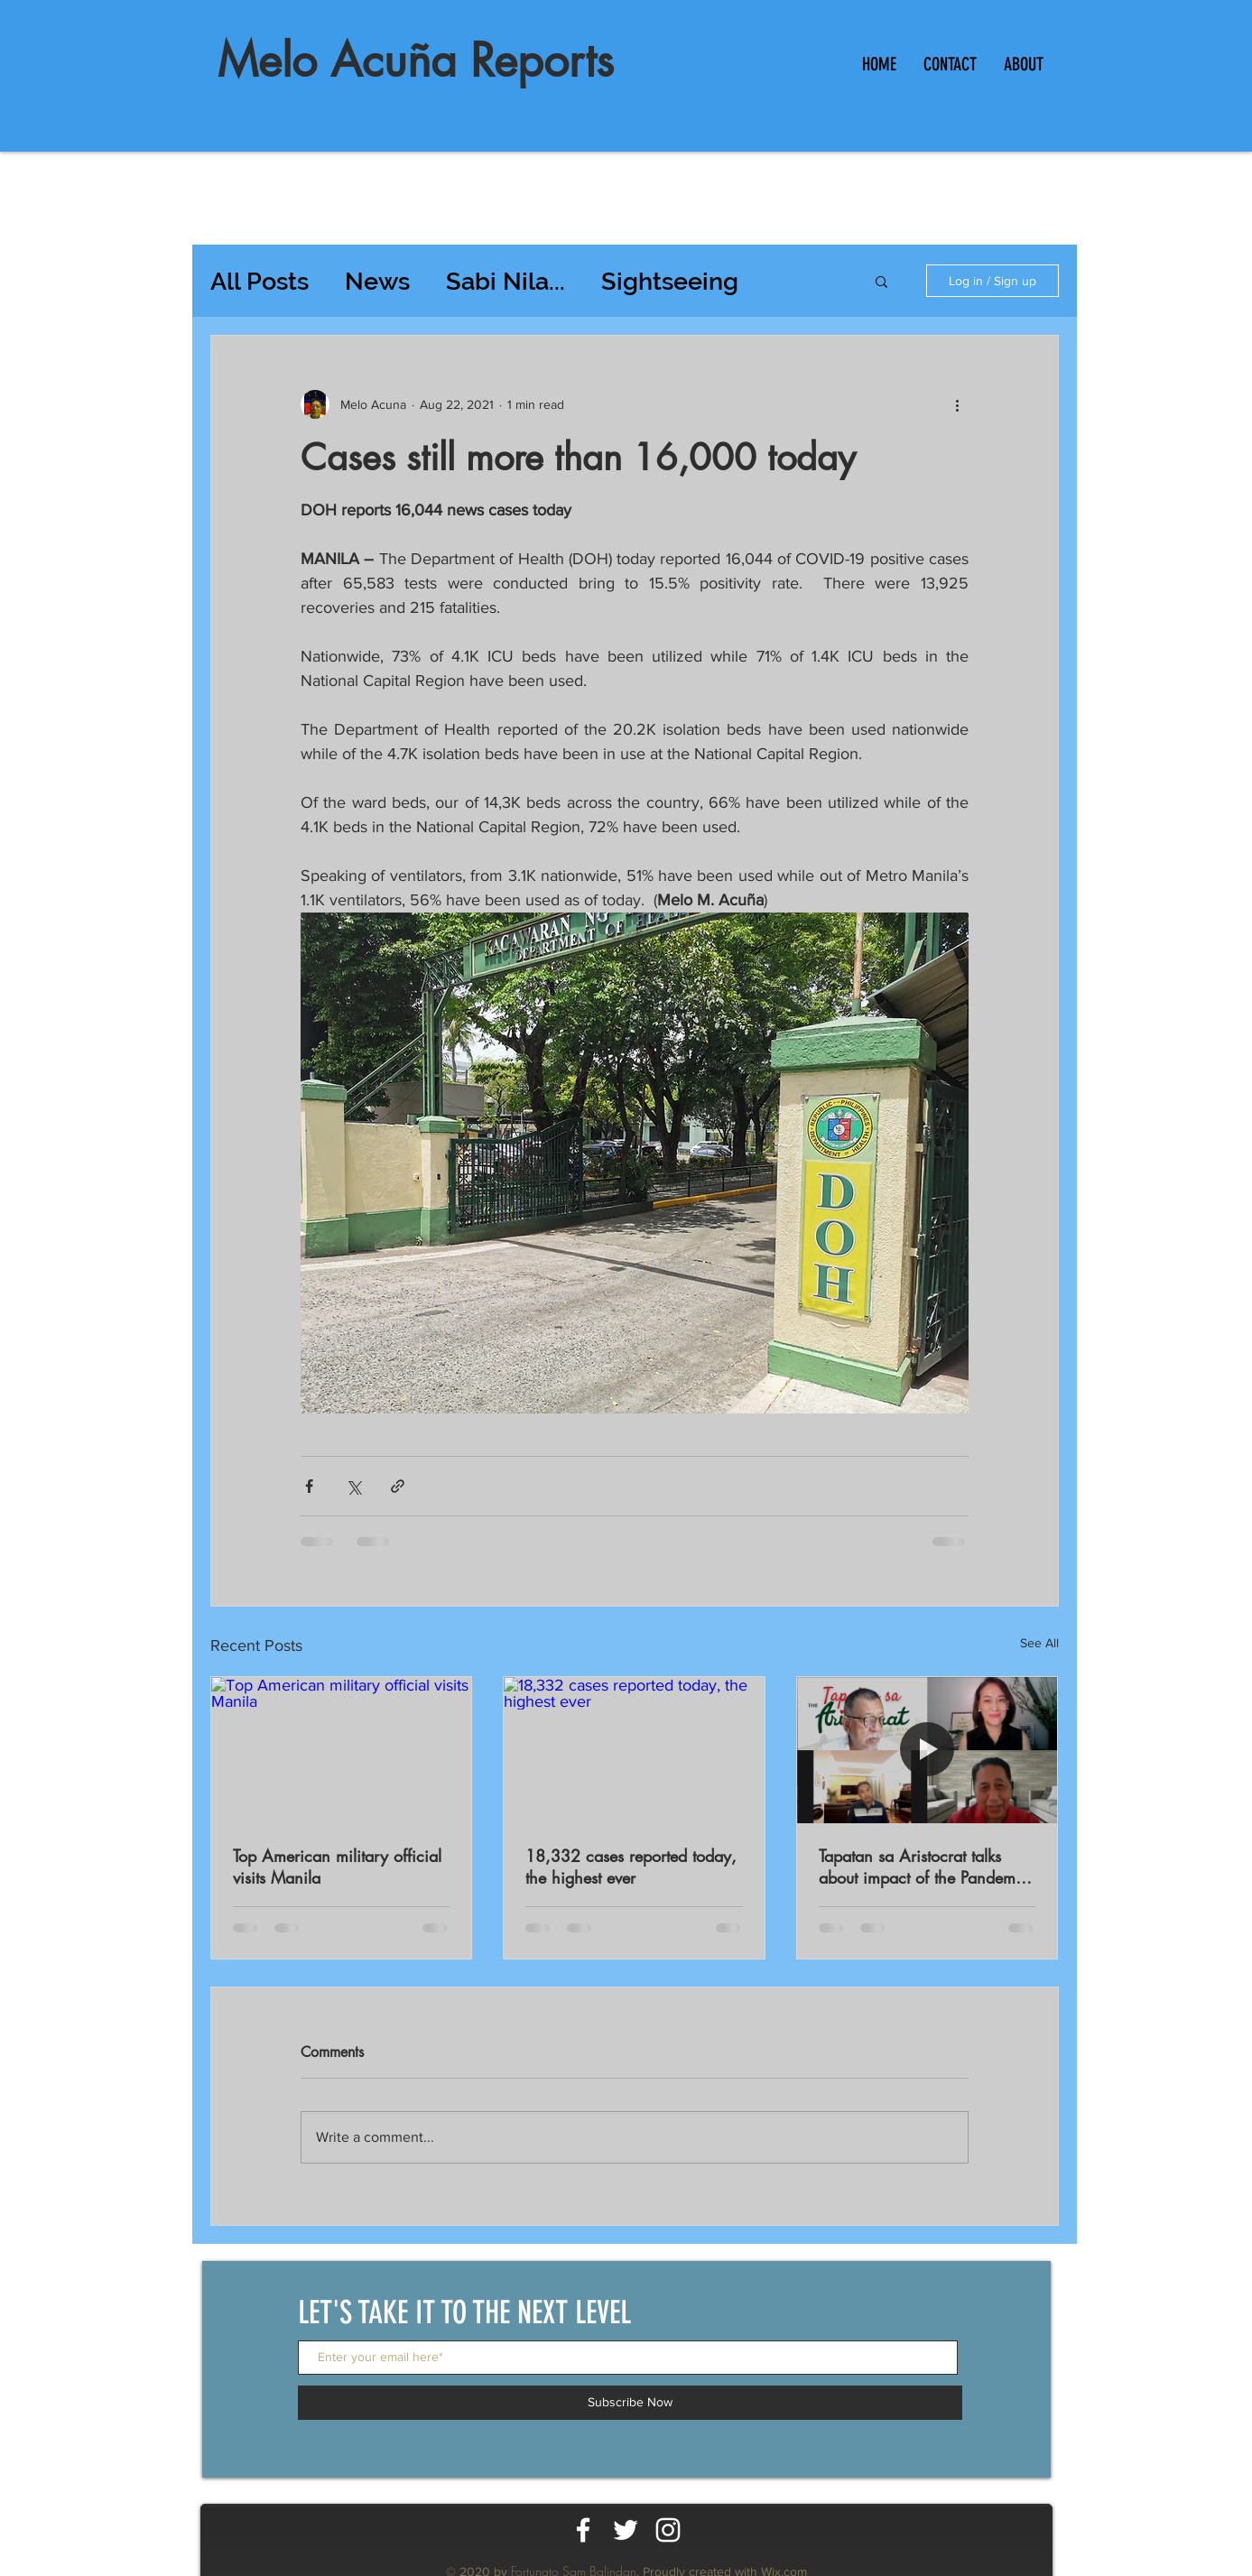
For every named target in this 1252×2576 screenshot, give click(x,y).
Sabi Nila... (505, 281)
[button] (881, 280)
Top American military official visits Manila (337, 1866)
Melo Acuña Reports (416, 60)
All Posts (259, 281)
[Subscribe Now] (630, 2403)
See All (1039, 1642)
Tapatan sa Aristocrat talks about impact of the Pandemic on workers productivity (923, 1866)
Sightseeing (669, 281)
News (377, 281)
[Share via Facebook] (309, 1486)
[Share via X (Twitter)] (353, 1486)
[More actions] (958, 404)
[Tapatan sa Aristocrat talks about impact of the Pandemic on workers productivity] (927, 1750)
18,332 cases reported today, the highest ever (631, 1866)
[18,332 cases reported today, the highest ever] (634, 1750)
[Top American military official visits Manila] (341, 1750)
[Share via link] (397, 1486)
